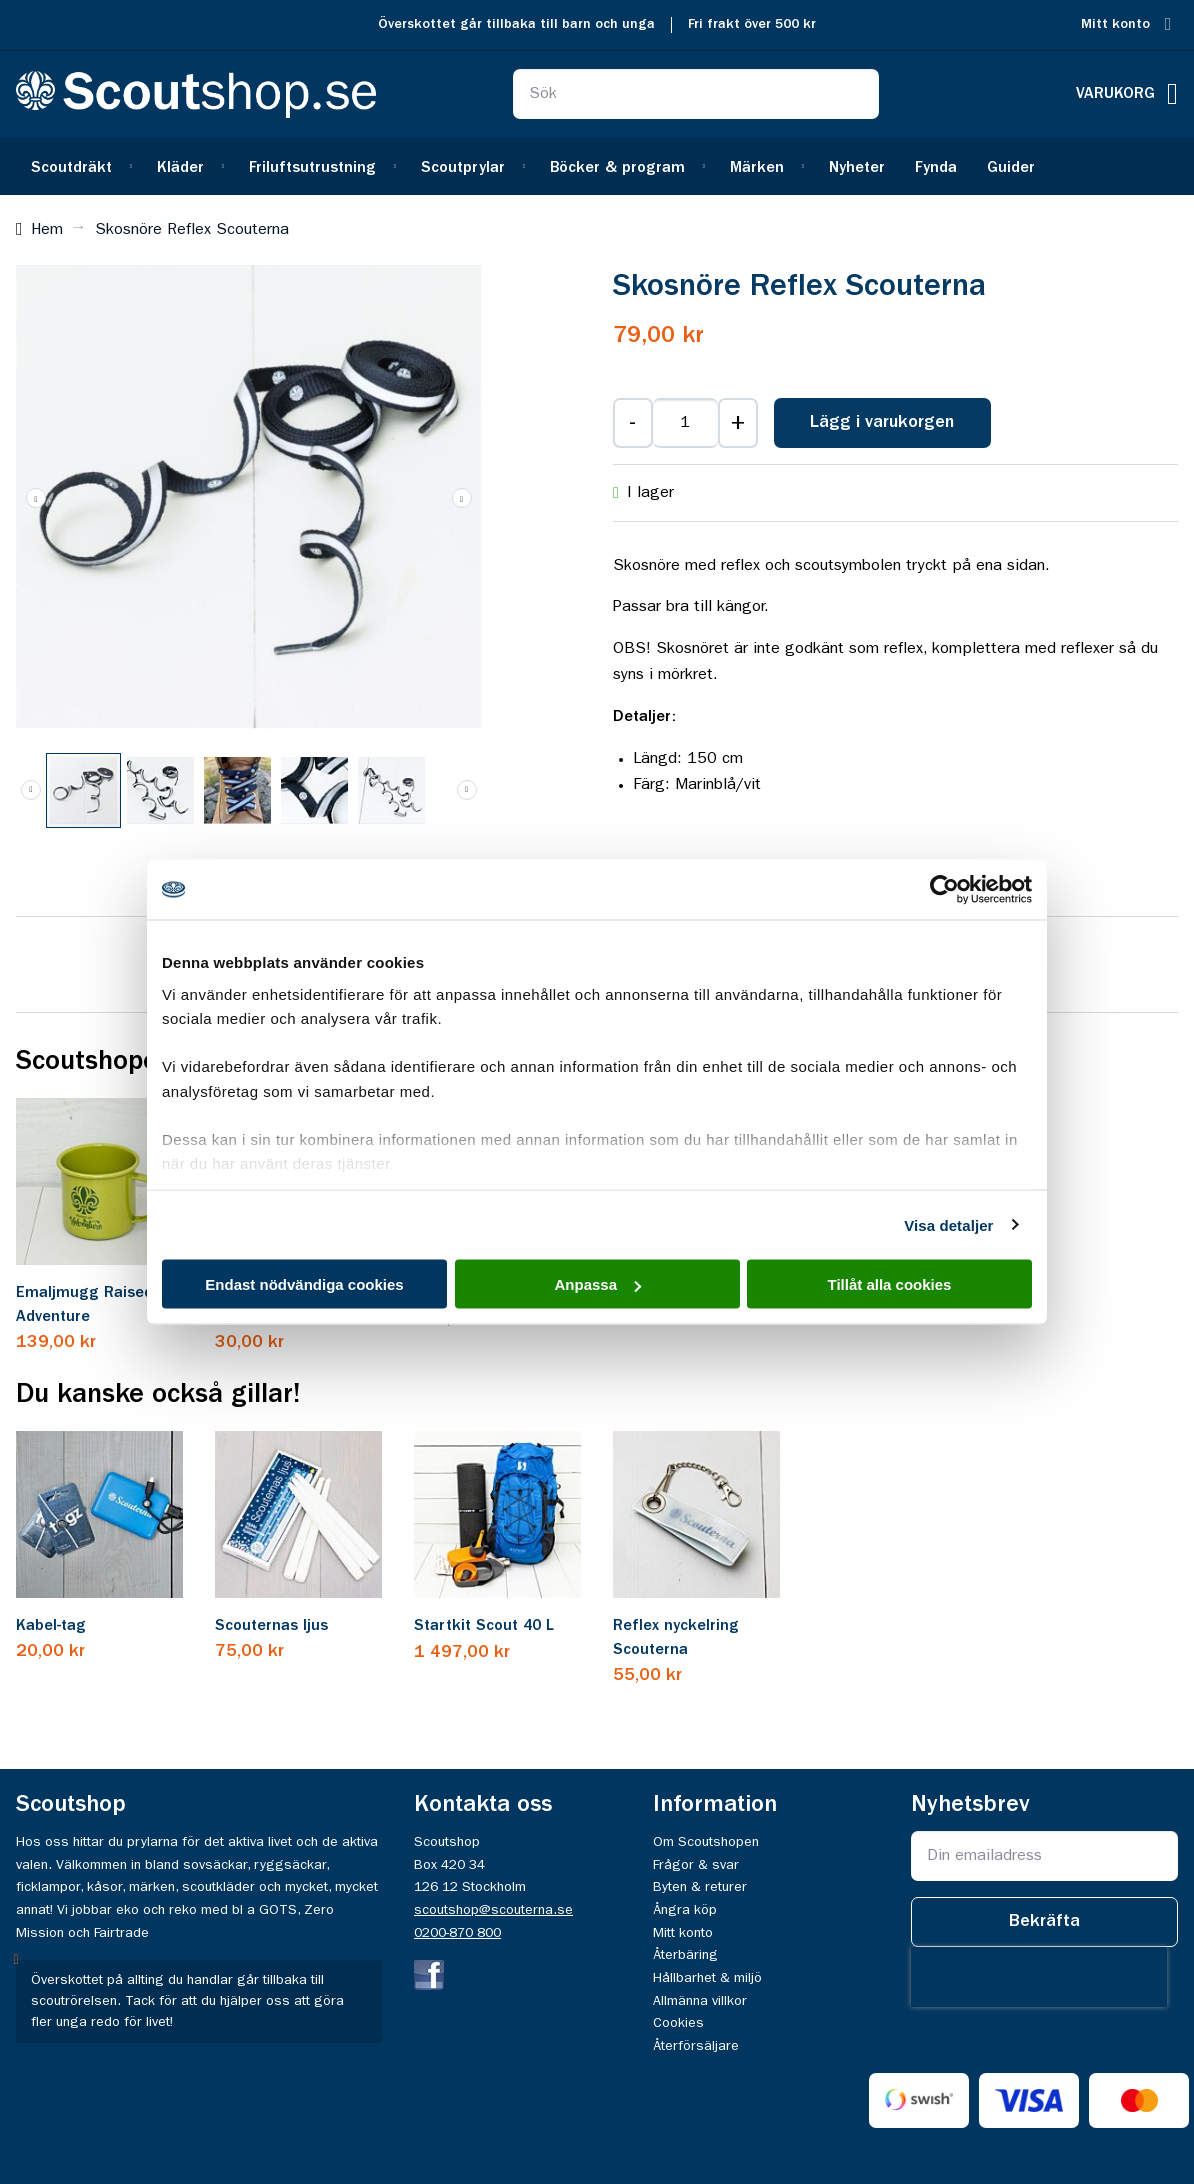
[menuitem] (79, 166)
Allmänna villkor (700, 2001)
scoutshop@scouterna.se (493, 1910)
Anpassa (597, 1284)
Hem (47, 230)
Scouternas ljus (271, 1626)
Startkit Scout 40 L (484, 1626)
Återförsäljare (696, 2046)
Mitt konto (1115, 24)
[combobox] (696, 94)
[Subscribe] (1044, 1922)
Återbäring (685, 1955)
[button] (36, 498)
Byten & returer (700, 1887)
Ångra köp (685, 1910)
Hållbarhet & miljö (707, 1978)
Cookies (678, 2023)
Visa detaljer (948, 1224)
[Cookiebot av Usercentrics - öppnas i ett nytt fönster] (944, 890)
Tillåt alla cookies (890, 1284)
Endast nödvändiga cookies (304, 1284)
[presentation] (1039, 1977)
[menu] (597, 166)
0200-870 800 (457, 1933)
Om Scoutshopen (706, 1842)
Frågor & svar (696, 1865)
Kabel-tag (51, 1626)
